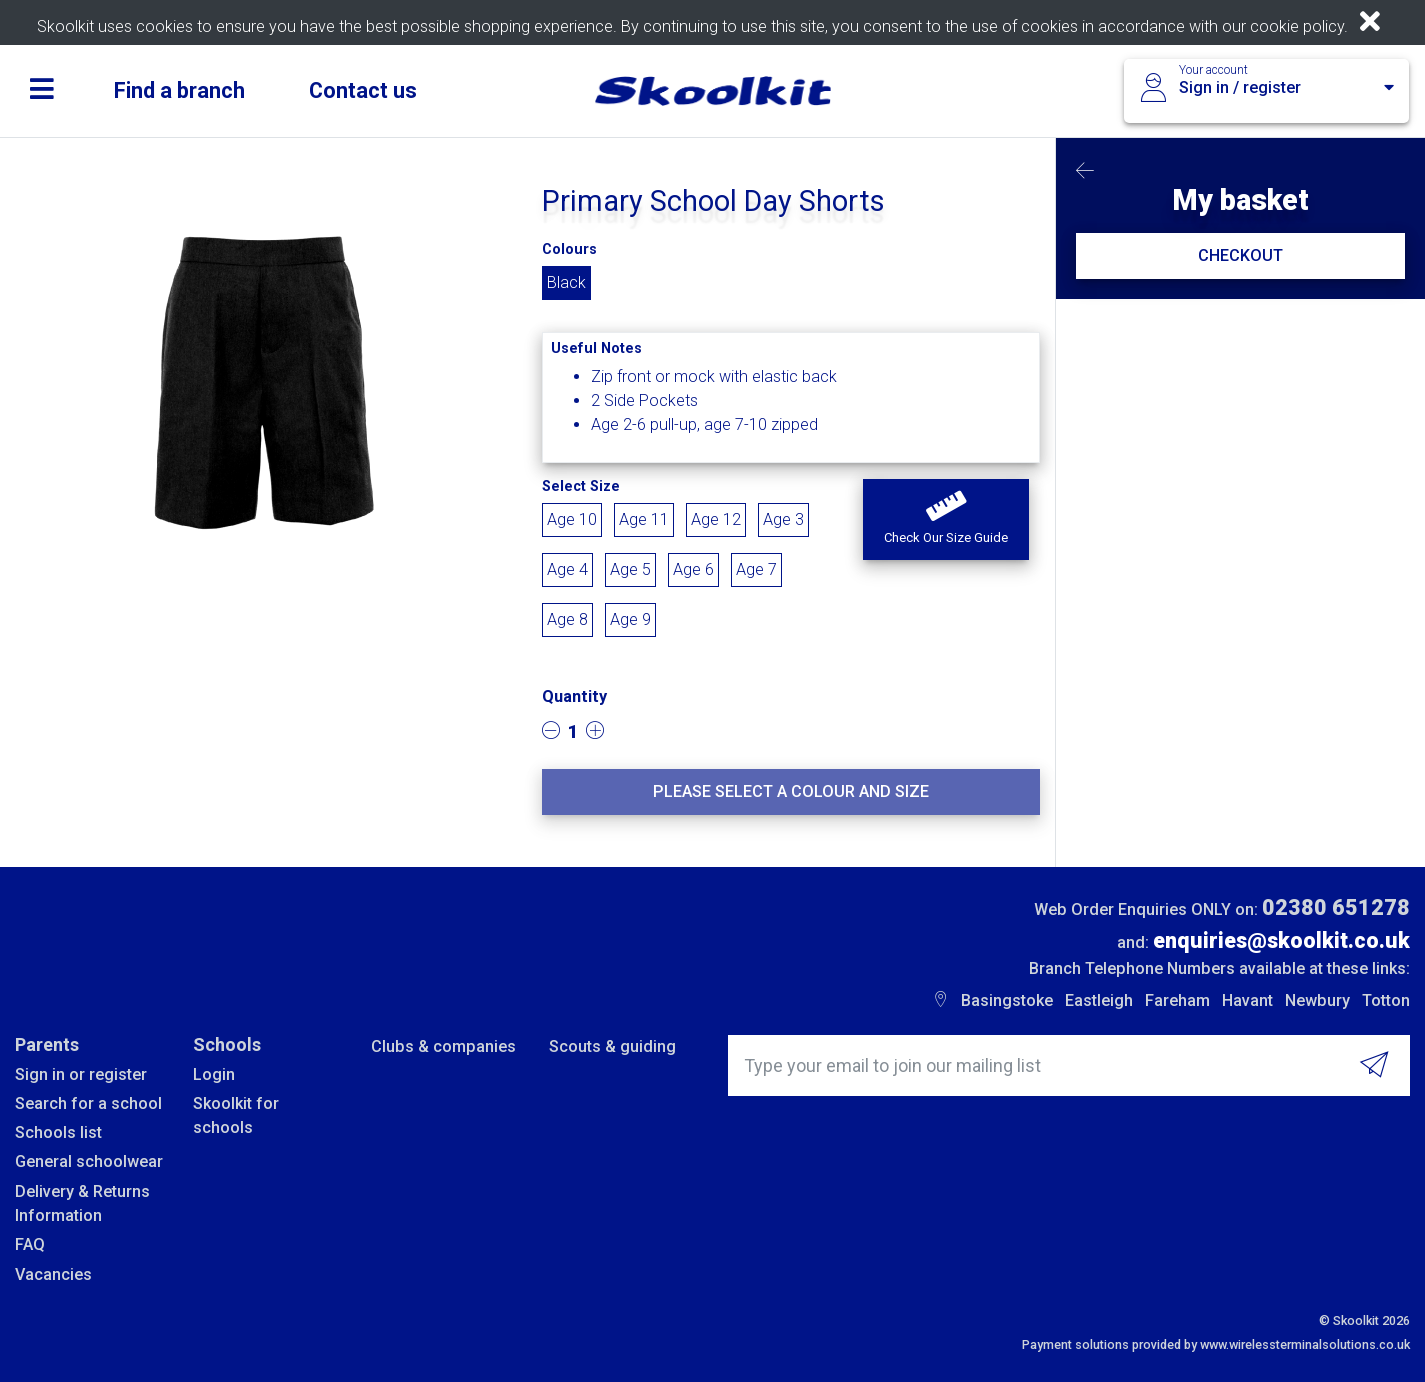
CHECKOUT (1240, 255)
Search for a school (88, 1103)
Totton (1386, 1000)
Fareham (1177, 1000)
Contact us (363, 90)
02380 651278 (1336, 907)
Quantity (574, 696)
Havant (1247, 1000)
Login (214, 1074)
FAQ (30, 1244)
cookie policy (1297, 26)
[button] (946, 520)
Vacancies (53, 1274)
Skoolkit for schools (236, 1115)
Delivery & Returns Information (82, 1203)
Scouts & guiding (612, 1046)
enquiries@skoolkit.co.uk (1281, 940)
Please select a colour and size (791, 791)
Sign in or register (81, 1074)
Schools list (58, 1132)
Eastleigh (1099, 1000)
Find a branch (179, 90)
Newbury (1317, 1000)
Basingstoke (1007, 1000)
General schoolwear (89, 1161)
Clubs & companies (443, 1046)
